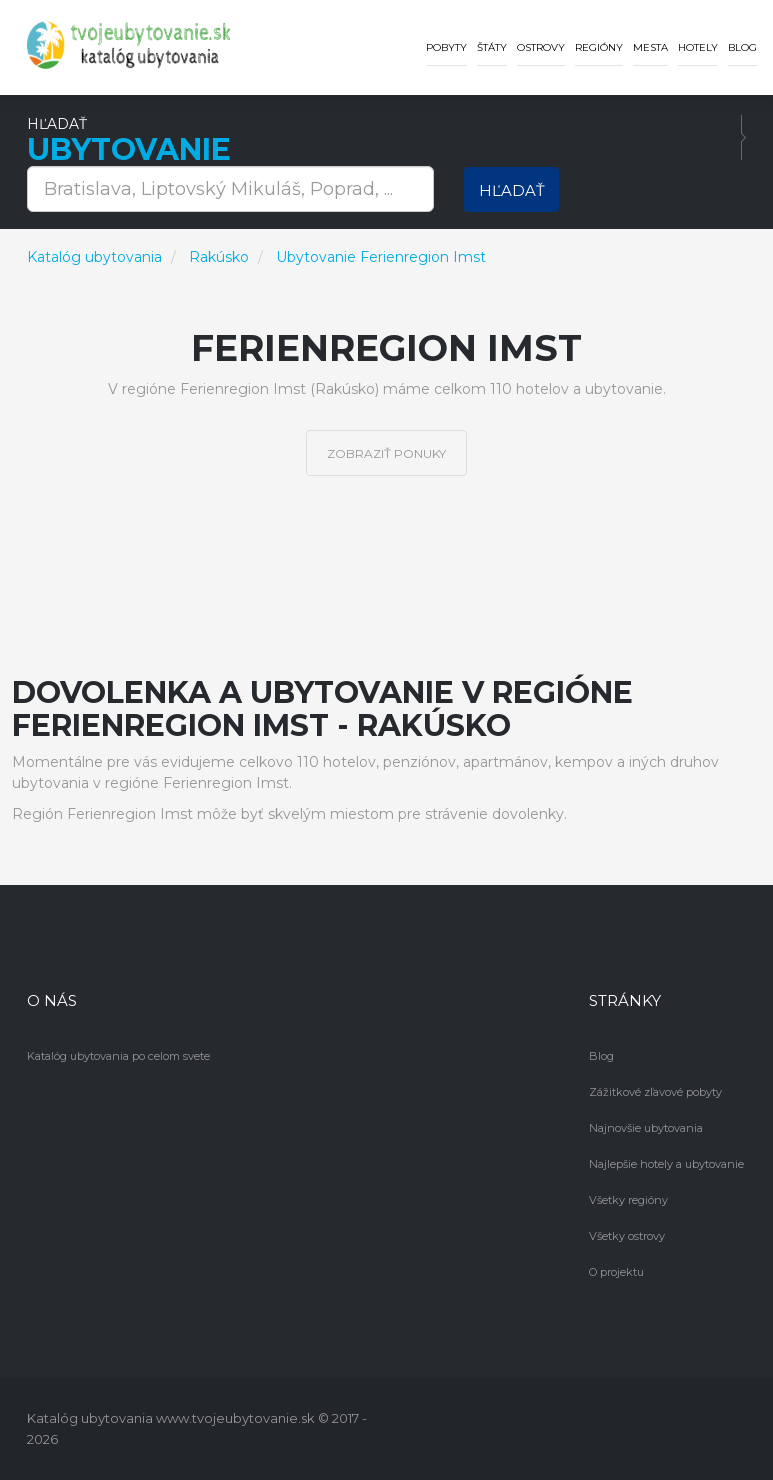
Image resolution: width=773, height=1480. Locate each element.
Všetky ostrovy (627, 1236)
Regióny (599, 47)
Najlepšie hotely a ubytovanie (666, 1164)
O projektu (616, 1272)
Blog (742, 47)
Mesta (650, 47)
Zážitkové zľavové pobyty (655, 1092)
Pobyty (446, 47)
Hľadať (512, 190)
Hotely (698, 47)
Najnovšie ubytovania (646, 1128)
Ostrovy (541, 47)
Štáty (492, 47)
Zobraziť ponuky (386, 453)
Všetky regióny (628, 1200)
